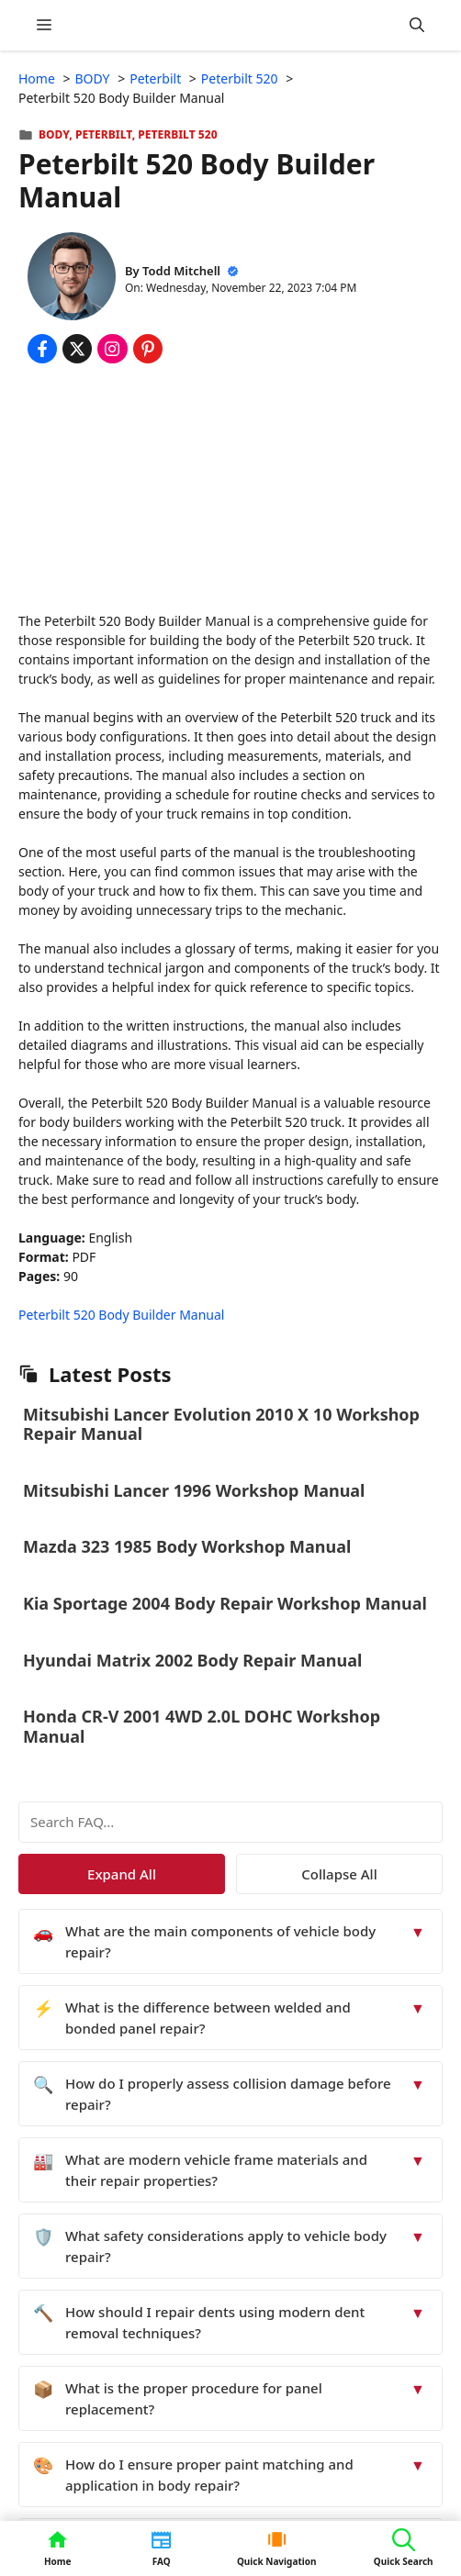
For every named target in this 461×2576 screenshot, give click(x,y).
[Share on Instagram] (112, 348)
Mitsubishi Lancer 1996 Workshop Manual (194, 1490)
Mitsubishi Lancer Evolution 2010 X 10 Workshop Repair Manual (221, 1424)
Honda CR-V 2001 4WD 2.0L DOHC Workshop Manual (201, 1726)
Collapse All (339, 1874)
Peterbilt (103, 134)
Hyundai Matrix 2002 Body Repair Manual (192, 1660)
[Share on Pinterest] (148, 348)
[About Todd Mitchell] (72, 278)
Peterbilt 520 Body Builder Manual (121, 1314)
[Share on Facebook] (42, 348)
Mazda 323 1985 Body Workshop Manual (187, 1546)
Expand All (121, 1874)
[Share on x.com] (77, 348)
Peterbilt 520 (177, 134)
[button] (417, 25)
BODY (54, 134)
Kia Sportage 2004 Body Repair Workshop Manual (225, 1603)
